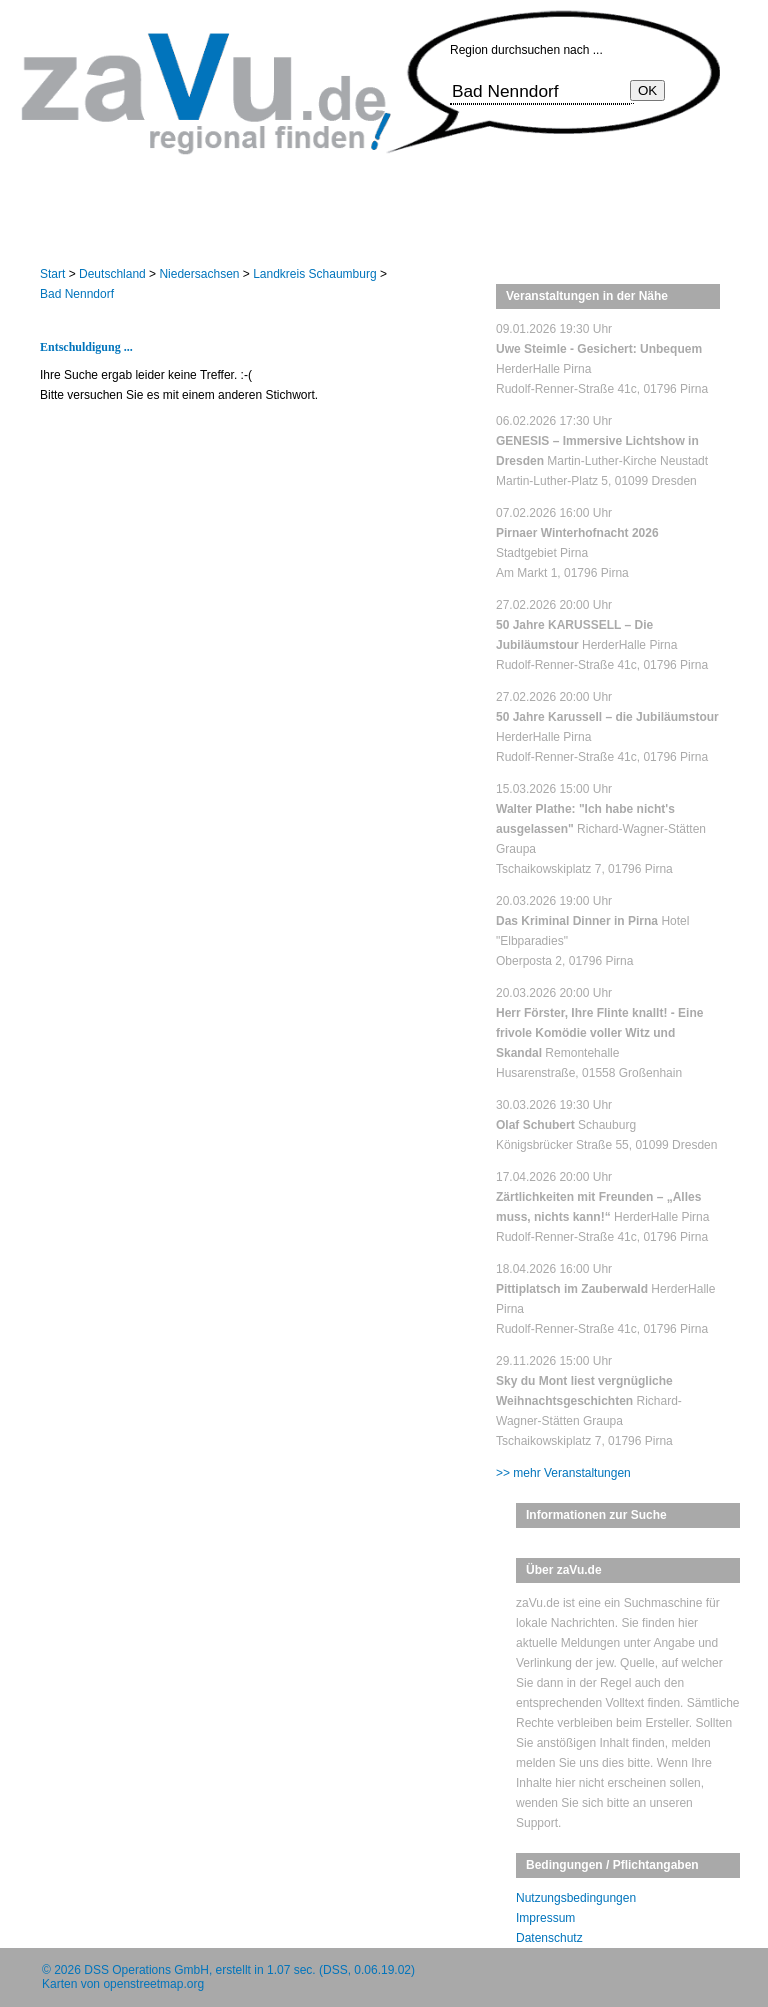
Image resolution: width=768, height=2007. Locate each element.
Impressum (545, 1918)
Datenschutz (549, 1938)
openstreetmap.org (153, 1984)
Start (52, 274)
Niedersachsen (199, 274)
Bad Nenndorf (77, 294)
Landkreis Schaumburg (314, 274)
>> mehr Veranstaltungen (563, 1473)
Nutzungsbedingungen (576, 1898)
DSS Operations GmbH (146, 1970)
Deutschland (112, 274)
